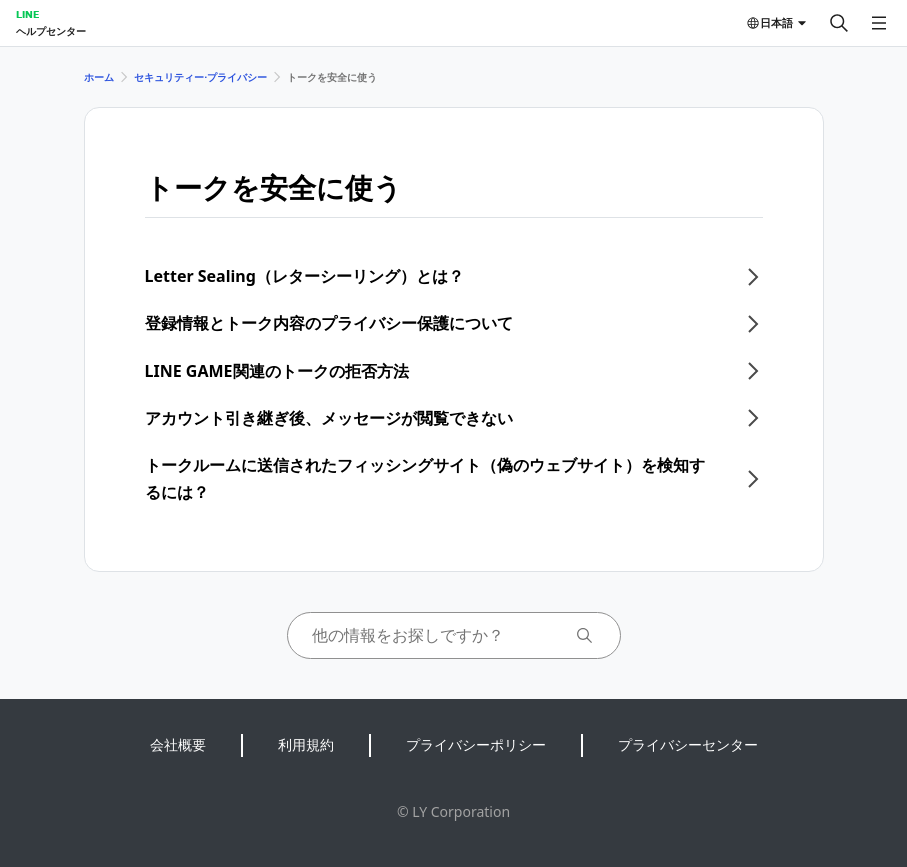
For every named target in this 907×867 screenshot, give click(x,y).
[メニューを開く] (879, 23)
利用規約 (306, 744)
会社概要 (178, 744)
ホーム (99, 77)
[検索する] (839, 23)
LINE (27, 14)
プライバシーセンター (688, 744)
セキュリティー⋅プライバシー (200, 77)
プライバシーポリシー (476, 744)
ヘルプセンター (51, 31)
